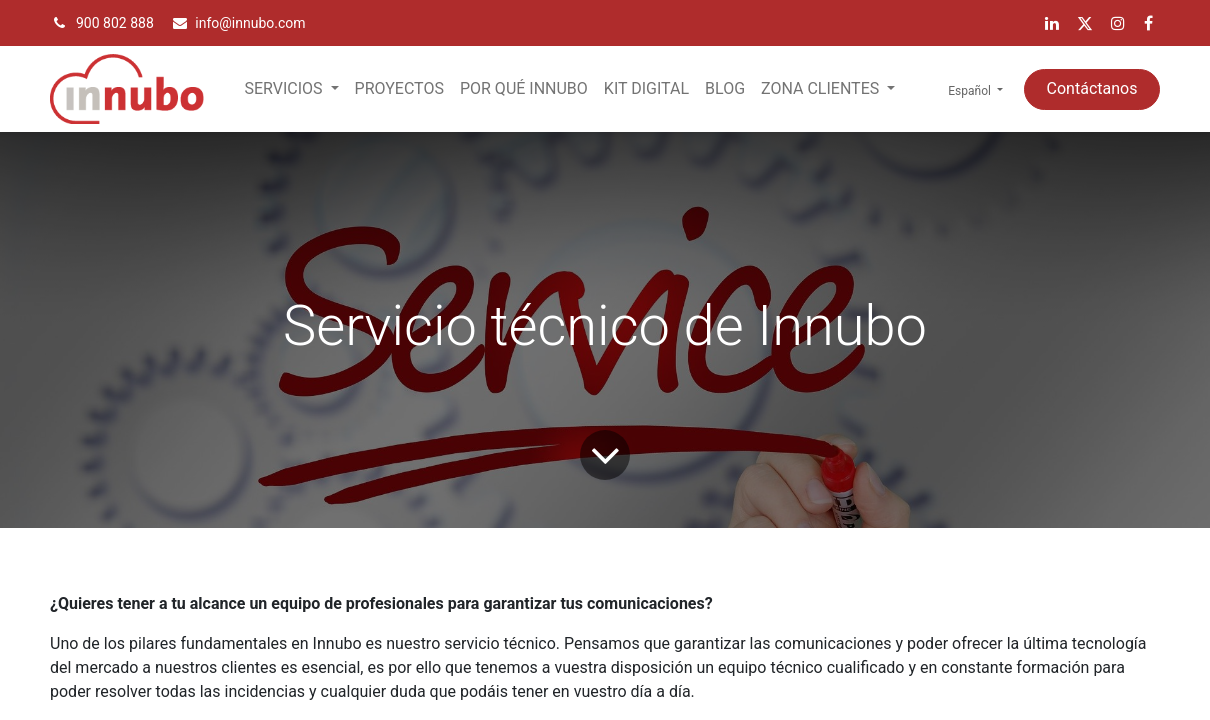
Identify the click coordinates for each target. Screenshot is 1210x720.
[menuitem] (399, 89)
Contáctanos (1092, 88)
